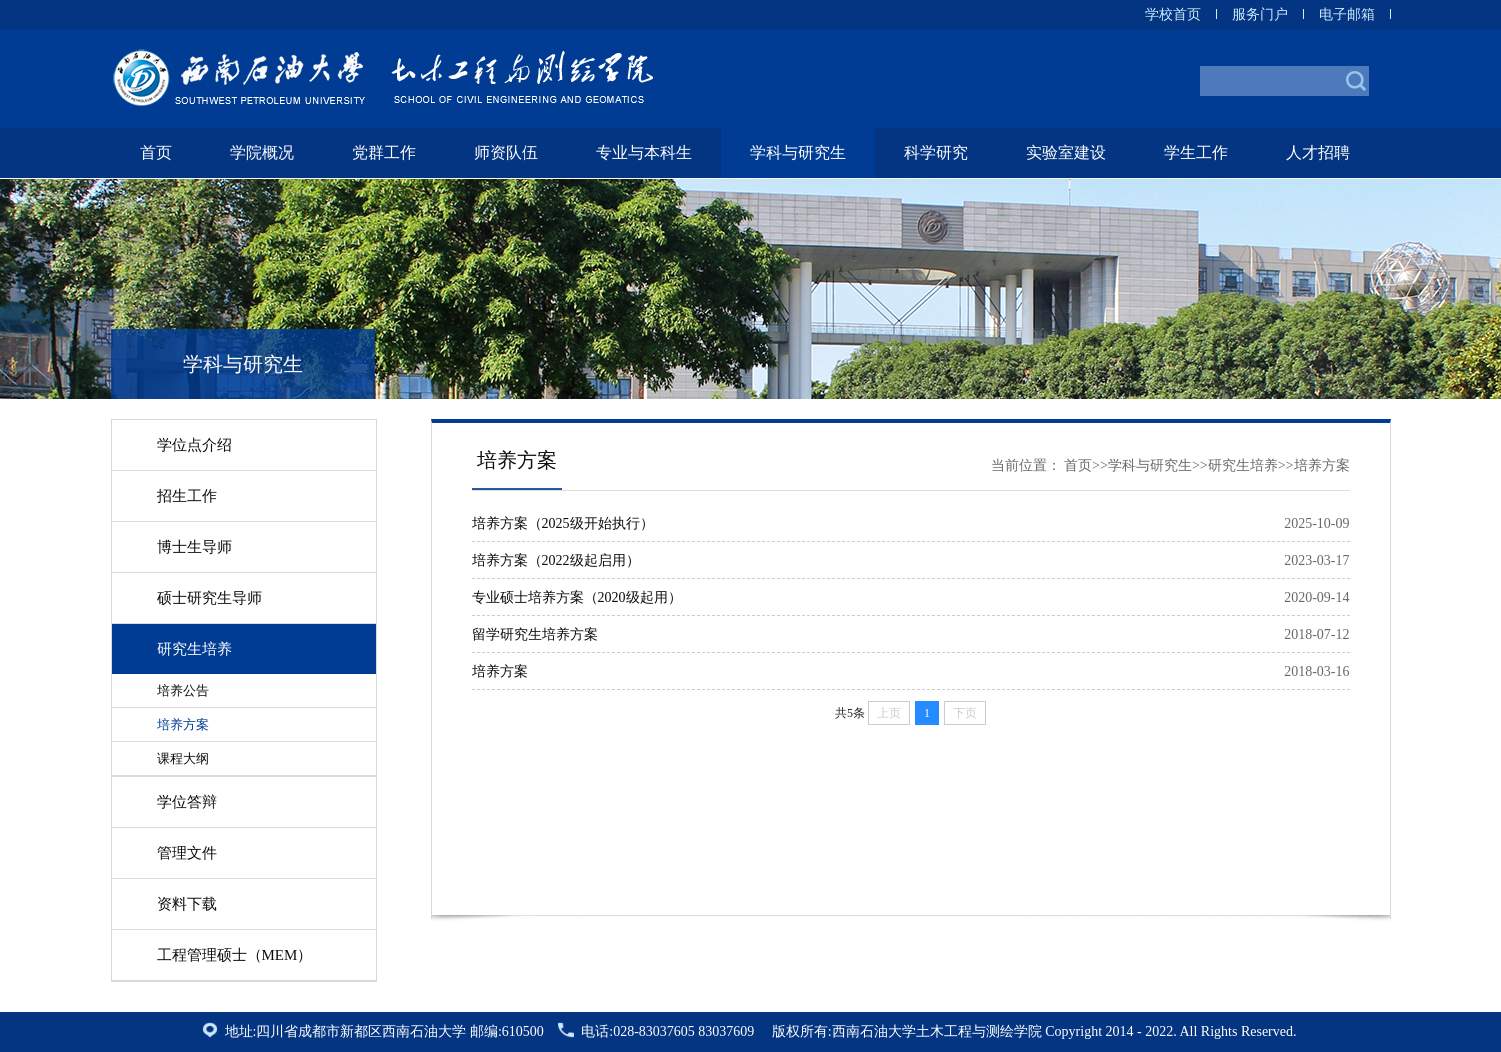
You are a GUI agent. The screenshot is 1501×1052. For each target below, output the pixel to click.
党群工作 (384, 152)
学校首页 (1173, 14)
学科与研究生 (798, 152)
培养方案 (500, 671)
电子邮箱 (1347, 14)
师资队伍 (506, 152)
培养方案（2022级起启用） (556, 560)
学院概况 (262, 152)
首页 (156, 152)
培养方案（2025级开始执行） (563, 523)
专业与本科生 (644, 152)
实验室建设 (1066, 152)
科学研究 (936, 152)
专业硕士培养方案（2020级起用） (577, 597)
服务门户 (1260, 14)
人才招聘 (1318, 152)
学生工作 (1196, 152)
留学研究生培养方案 (535, 634)
